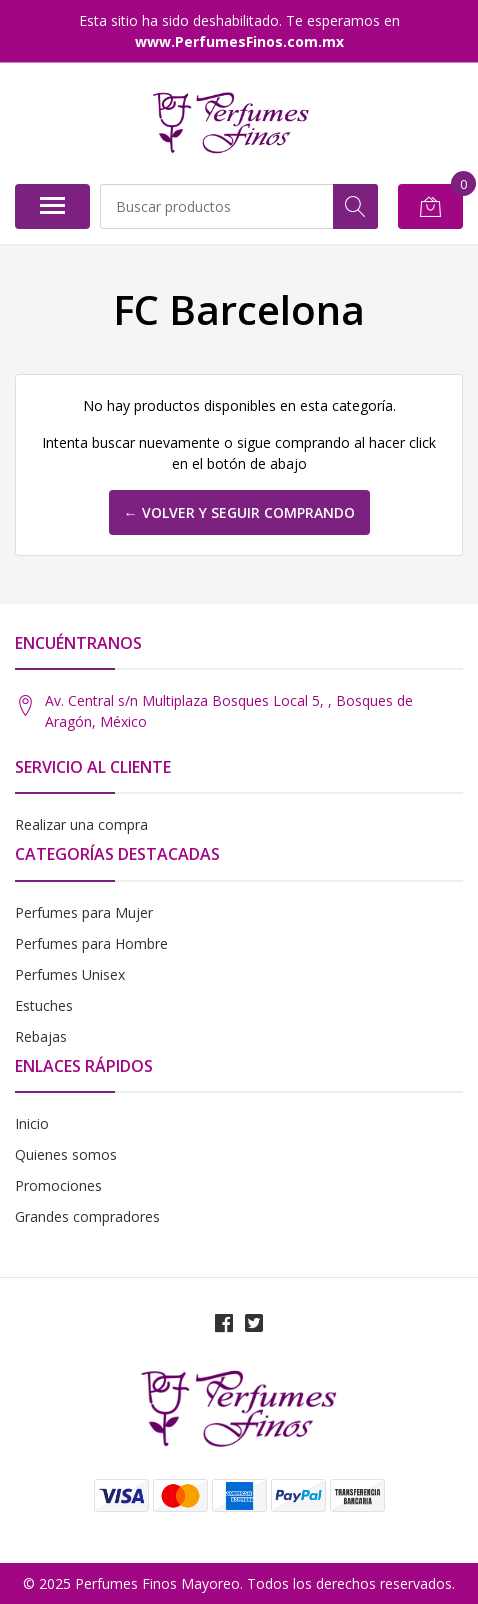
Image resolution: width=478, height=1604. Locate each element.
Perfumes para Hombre (91, 943)
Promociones (58, 1185)
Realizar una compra (81, 824)
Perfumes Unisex (70, 974)
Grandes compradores (87, 1216)
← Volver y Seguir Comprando (239, 512)
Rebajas (41, 1036)
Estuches (44, 1005)
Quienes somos (66, 1154)
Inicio (32, 1123)
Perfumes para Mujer (84, 912)
